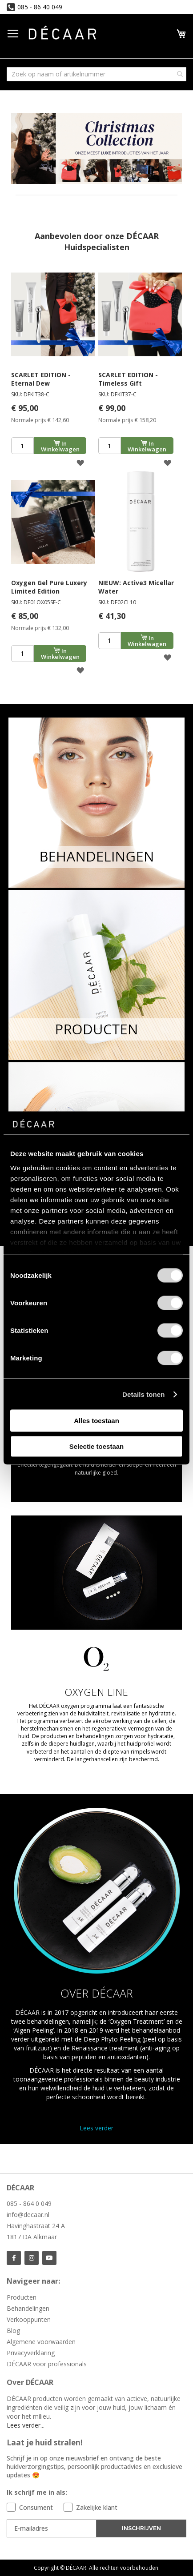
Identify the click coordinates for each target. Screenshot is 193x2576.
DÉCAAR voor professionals (47, 2364)
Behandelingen (28, 2308)
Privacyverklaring (31, 2353)
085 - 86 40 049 (39, 7)
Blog (13, 2330)
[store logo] (62, 34)
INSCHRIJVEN (141, 2528)
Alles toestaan (96, 1420)
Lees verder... (25, 2425)
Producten (21, 2297)
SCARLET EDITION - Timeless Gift (128, 379)
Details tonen (143, 1394)
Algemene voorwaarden (41, 2341)
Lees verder (96, 2128)
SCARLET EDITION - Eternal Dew (41, 379)
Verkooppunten (29, 2319)
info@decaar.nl (28, 2214)
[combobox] (96, 74)
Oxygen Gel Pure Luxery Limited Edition (49, 586)
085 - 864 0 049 (29, 2203)
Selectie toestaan (96, 1446)
